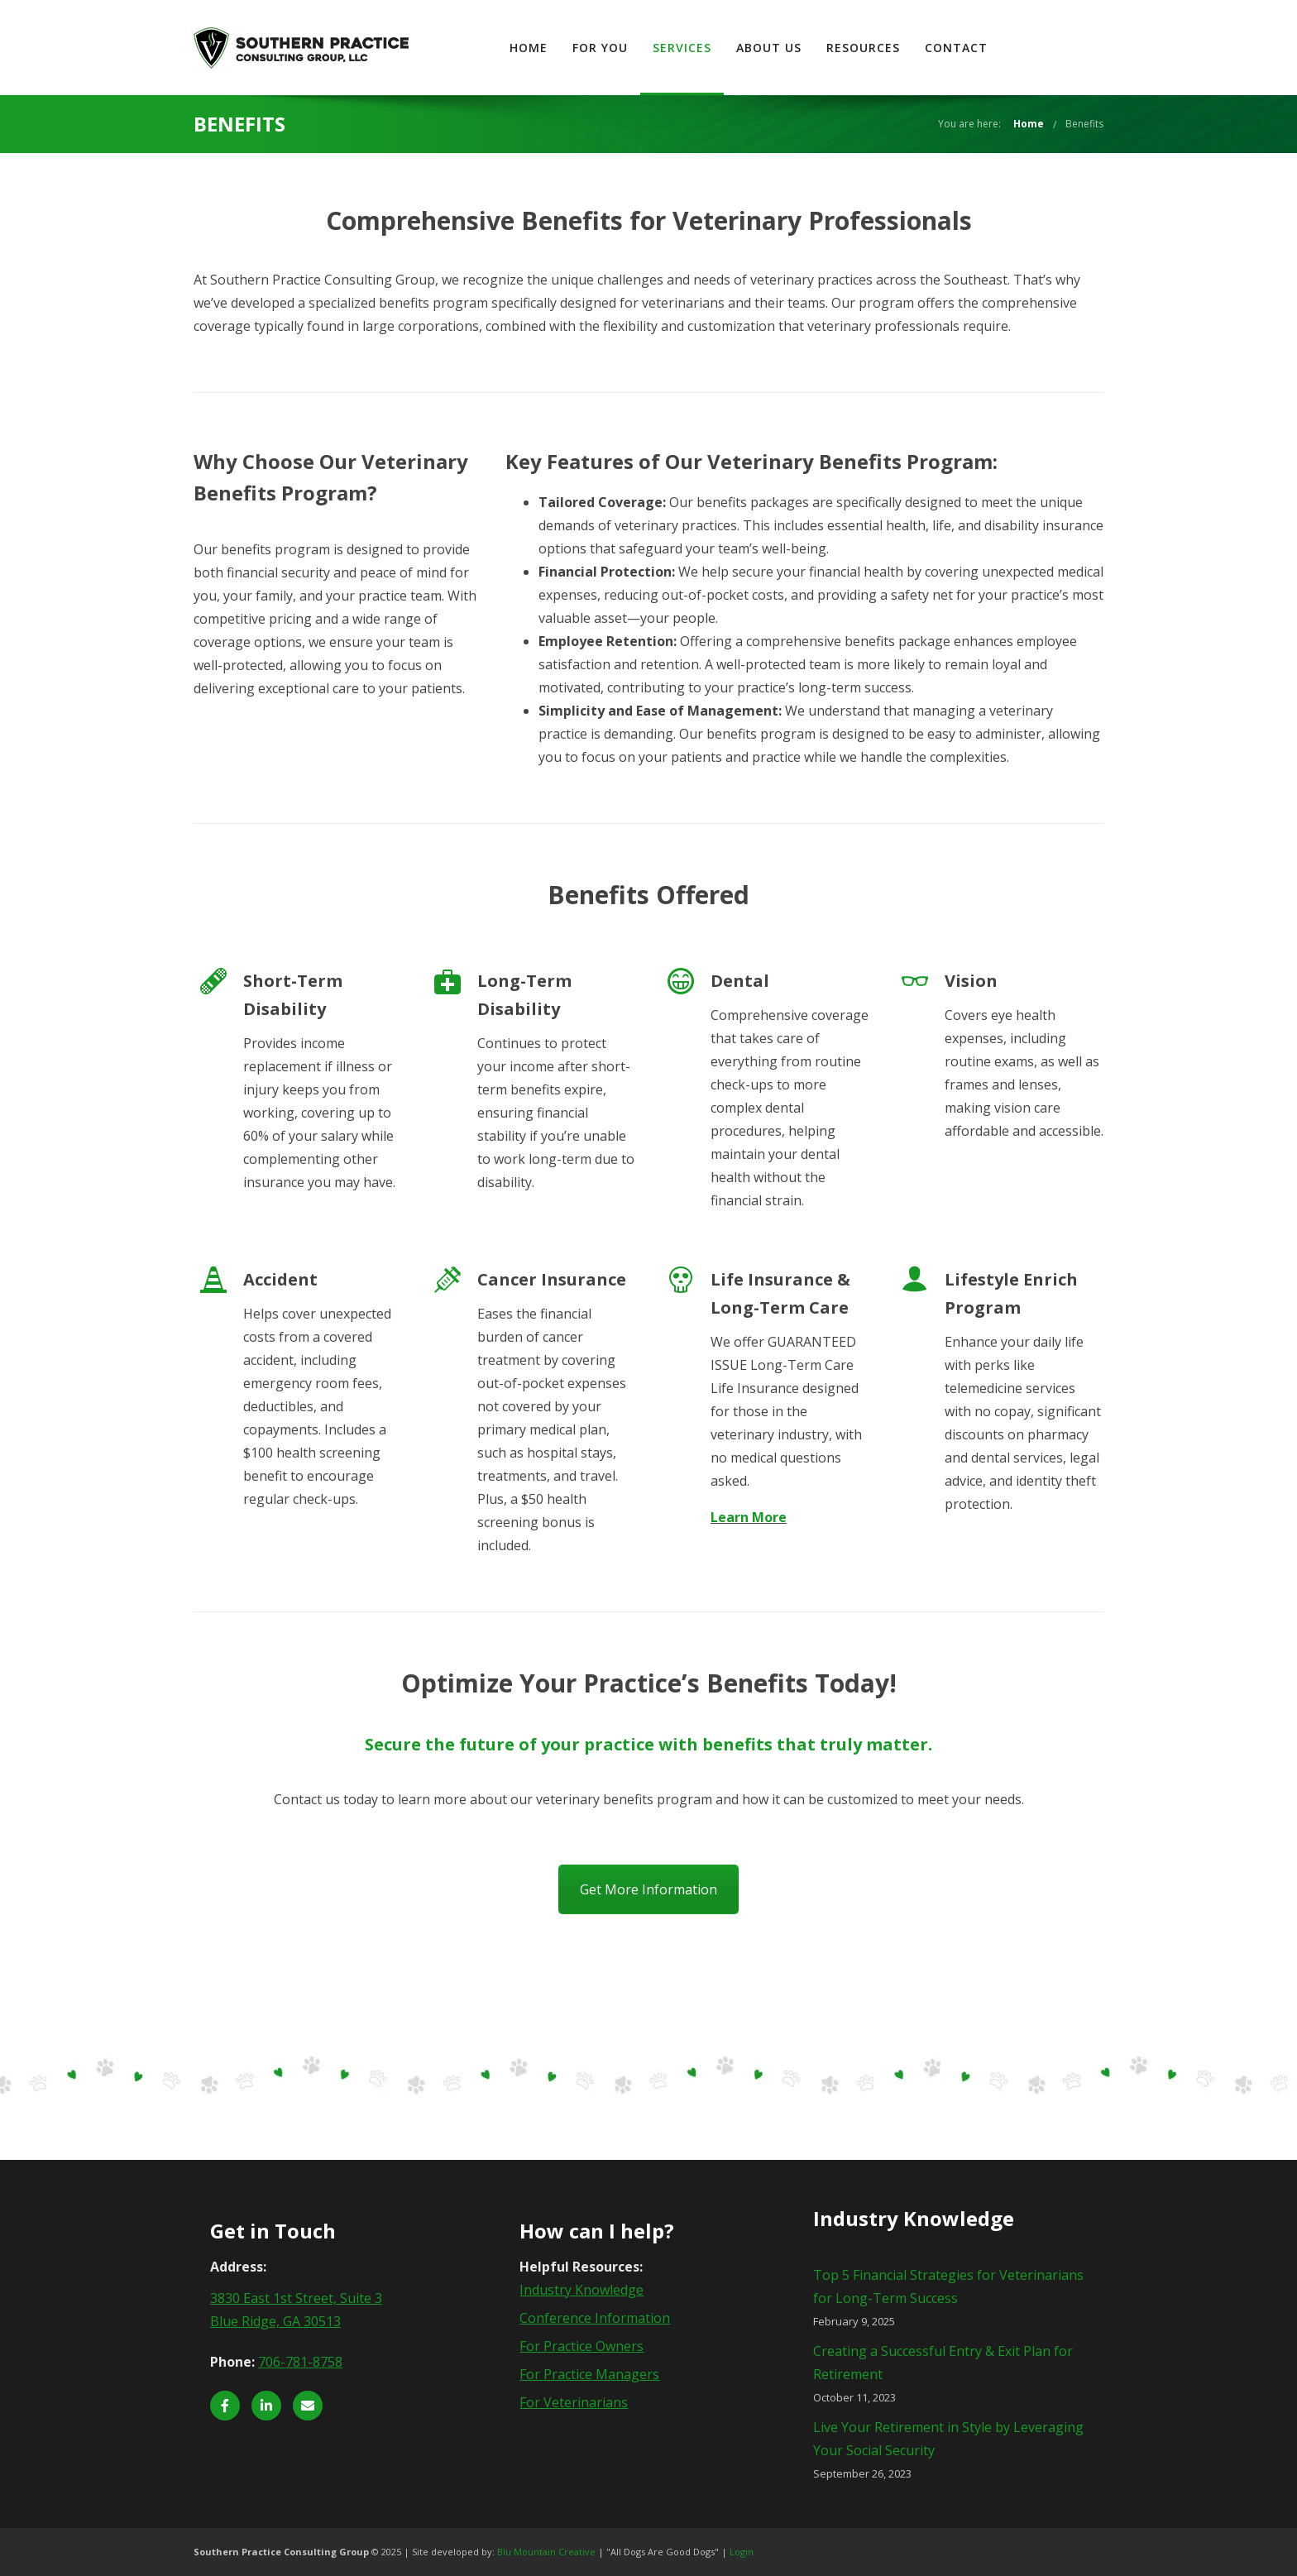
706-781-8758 (300, 2362)
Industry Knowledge (581, 2290)
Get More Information (648, 1889)
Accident (280, 1279)
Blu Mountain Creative (546, 2551)
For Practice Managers (589, 2374)
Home (632, 47)
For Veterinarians (573, 2402)
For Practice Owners (581, 2346)
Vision (971, 981)
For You (703, 47)
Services (785, 47)
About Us (872, 47)
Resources (966, 47)
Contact (1059, 47)
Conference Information (594, 2318)
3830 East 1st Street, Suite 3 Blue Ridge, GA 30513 (296, 2309)
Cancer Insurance (551, 1279)
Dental (740, 981)
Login (742, 2551)
